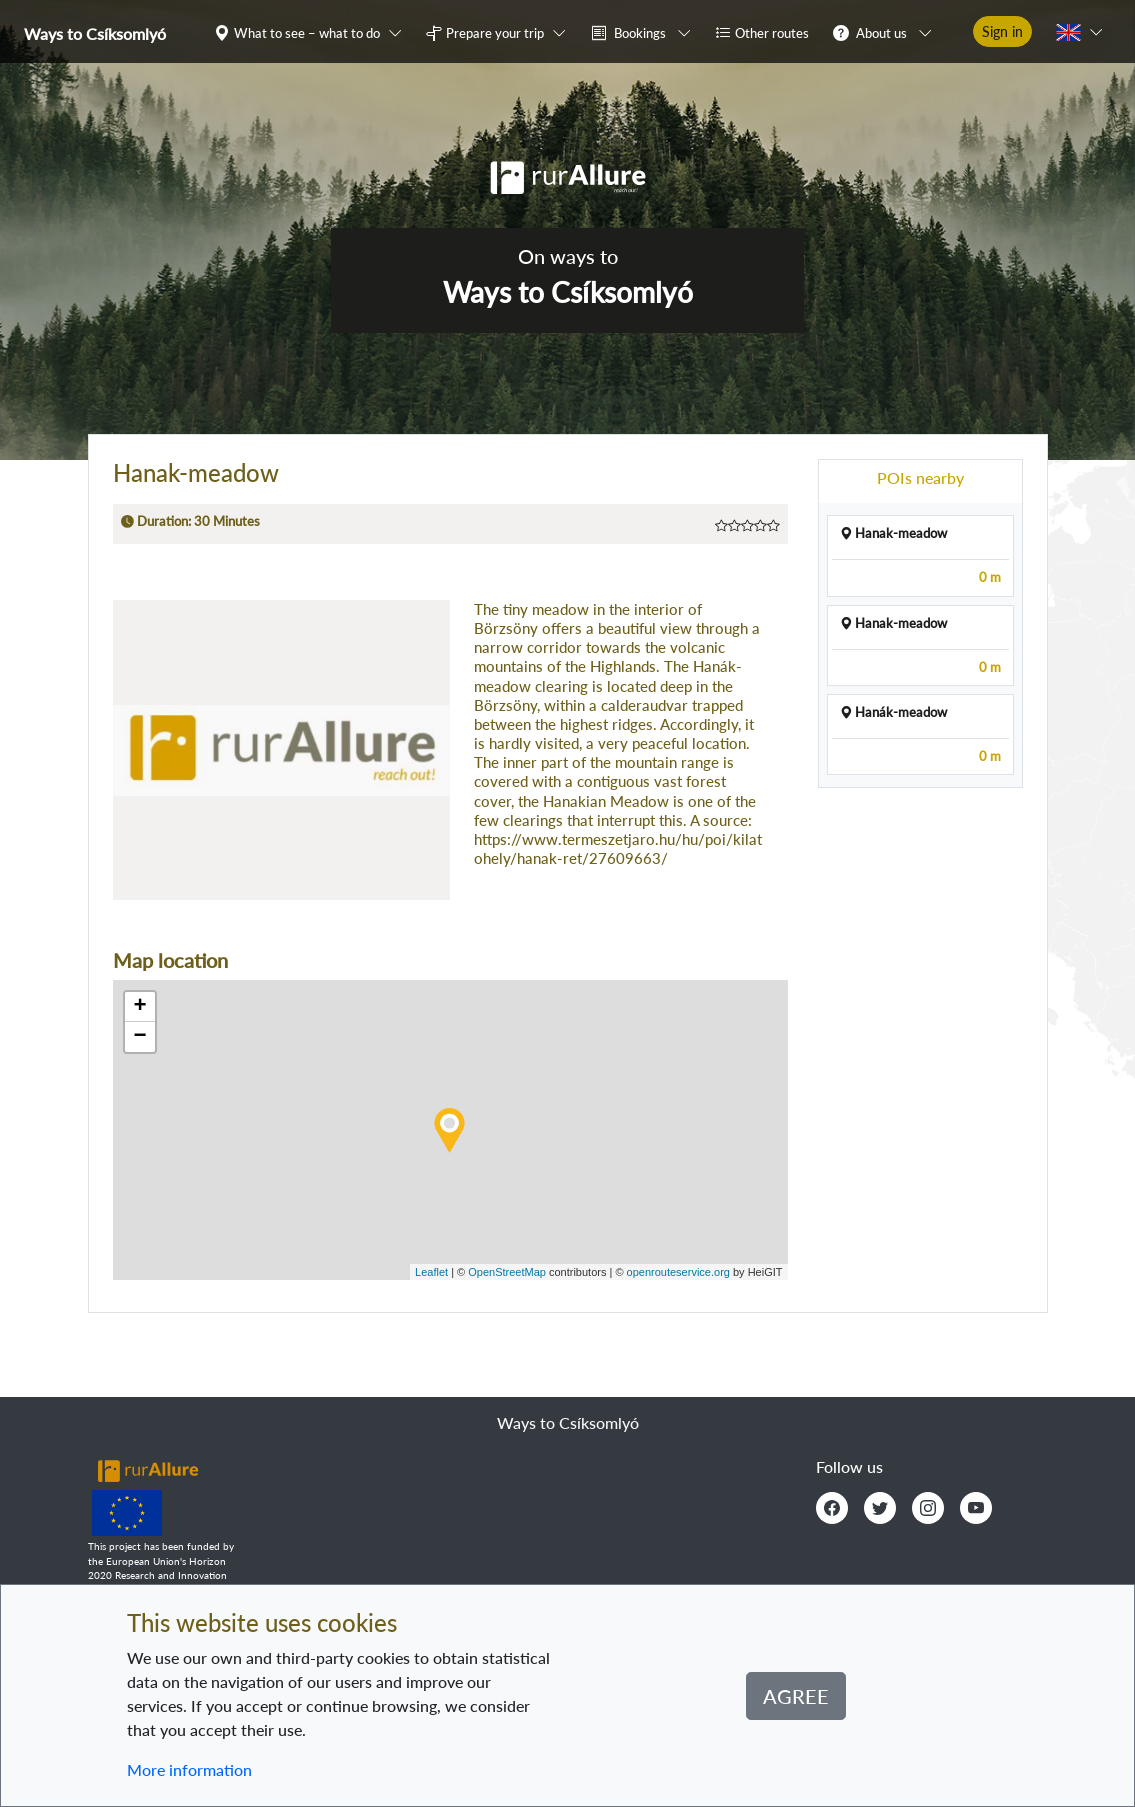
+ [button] (139, 1007)
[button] (312, 32)
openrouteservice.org (678, 1272)
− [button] (139, 1037)
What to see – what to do (307, 33)
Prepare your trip (495, 33)
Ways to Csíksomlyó (95, 33)
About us (881, 33)
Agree (796, 1696)
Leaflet (431, 1272)
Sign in (1002, 31)
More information (189, 1769)
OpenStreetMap (507, 1272)
